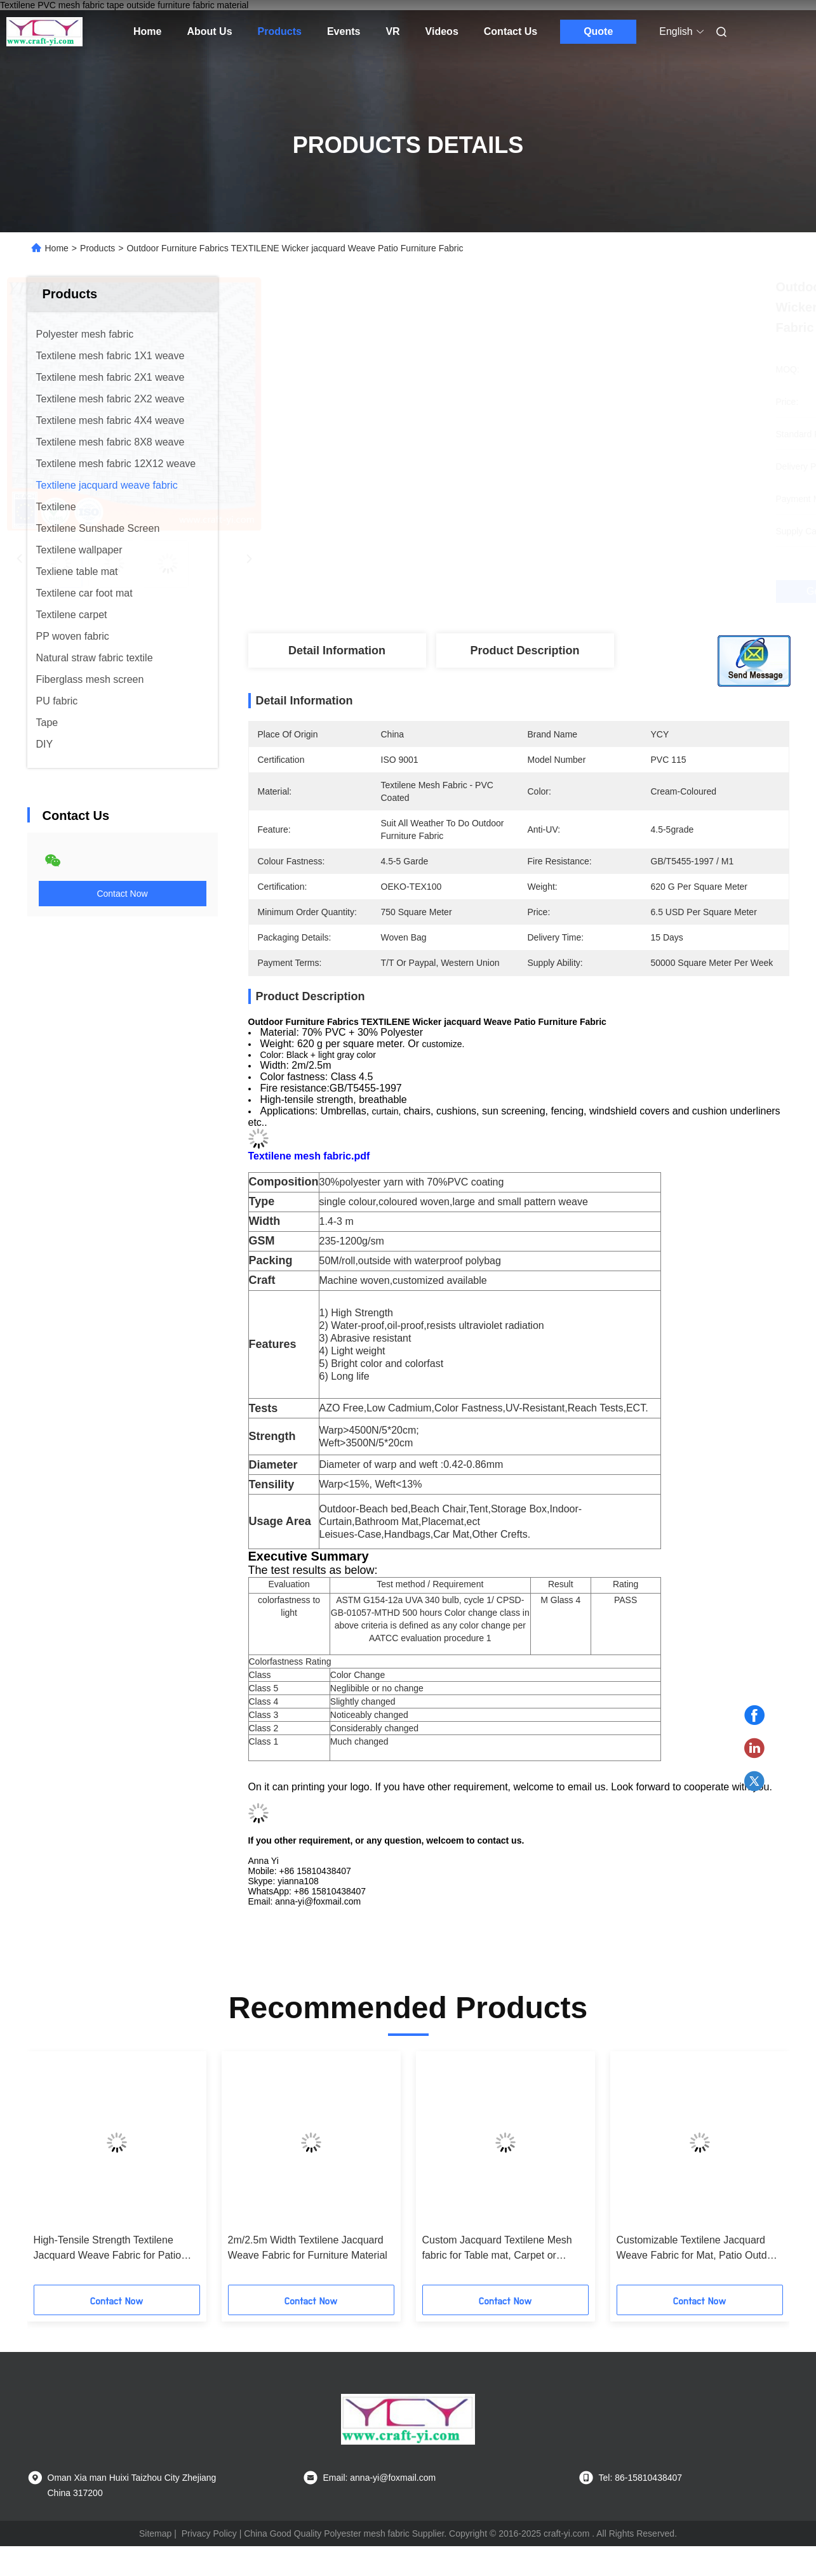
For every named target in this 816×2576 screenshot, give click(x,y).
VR (392, 31)
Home (147, 31)
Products (280, 31)
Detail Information (336, 650)
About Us (209, 31)
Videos (441, 31)
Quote (598, 31)
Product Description (524, 650)
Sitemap (155, 2533)
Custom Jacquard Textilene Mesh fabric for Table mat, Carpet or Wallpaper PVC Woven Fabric (497, 2249)
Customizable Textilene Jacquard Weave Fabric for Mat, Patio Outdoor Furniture (699, 2249)
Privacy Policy (209, 2533)
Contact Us (510, 31)
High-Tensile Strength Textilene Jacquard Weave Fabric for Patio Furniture (108, 2249)
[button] (63, 2172)
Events (343, 31)
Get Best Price (586, 591)
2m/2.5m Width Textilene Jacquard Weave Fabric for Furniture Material (307, 2248)
